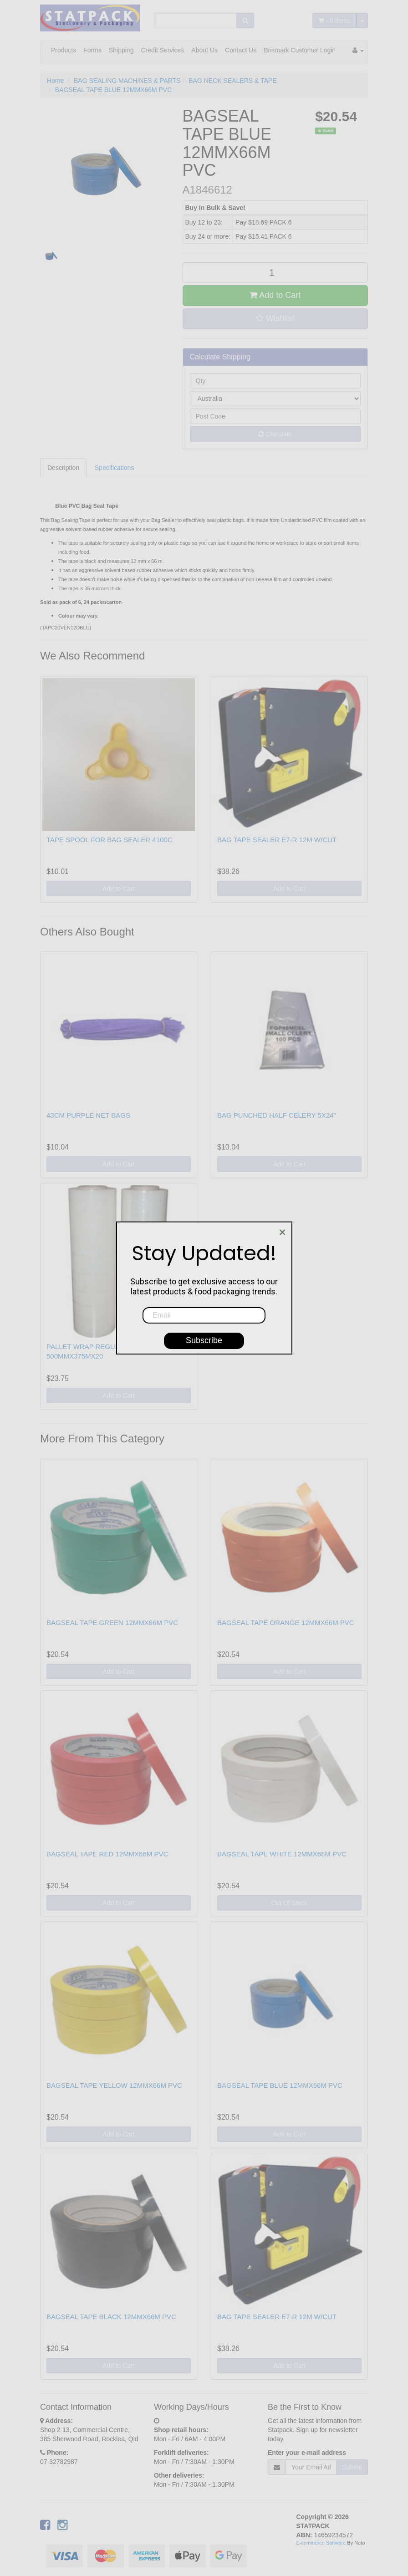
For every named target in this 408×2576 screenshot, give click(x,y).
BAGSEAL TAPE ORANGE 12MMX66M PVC (285, 1622)
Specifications (114, 467)
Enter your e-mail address (307, 2452)
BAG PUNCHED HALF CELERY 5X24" (276, 1115)
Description (63, 467)
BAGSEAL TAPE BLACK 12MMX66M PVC (111, 2316)
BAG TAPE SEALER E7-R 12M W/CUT (277, 839)
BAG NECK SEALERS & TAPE (232, 80)
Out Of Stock (289, 1902)
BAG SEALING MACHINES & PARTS (127, 80)
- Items (334, 20)
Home (55, 80)
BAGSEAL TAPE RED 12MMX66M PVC (107, 1854)
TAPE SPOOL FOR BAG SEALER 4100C (109, 839)
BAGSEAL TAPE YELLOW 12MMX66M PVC (114, 2085)
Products (63, 50)
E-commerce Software (321, 2542)
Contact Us (240, 50)
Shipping (121, 50)
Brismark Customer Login (300, 50)
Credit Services (162, 50)
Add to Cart (275, 295)
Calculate (275, 434)
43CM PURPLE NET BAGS (88, 1115)
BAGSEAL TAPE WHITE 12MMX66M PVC (282, 1854)
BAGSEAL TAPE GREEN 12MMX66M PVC (112, 1622)
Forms (92, 50)
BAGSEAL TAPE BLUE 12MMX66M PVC (113, 89)
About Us (204, 50)
